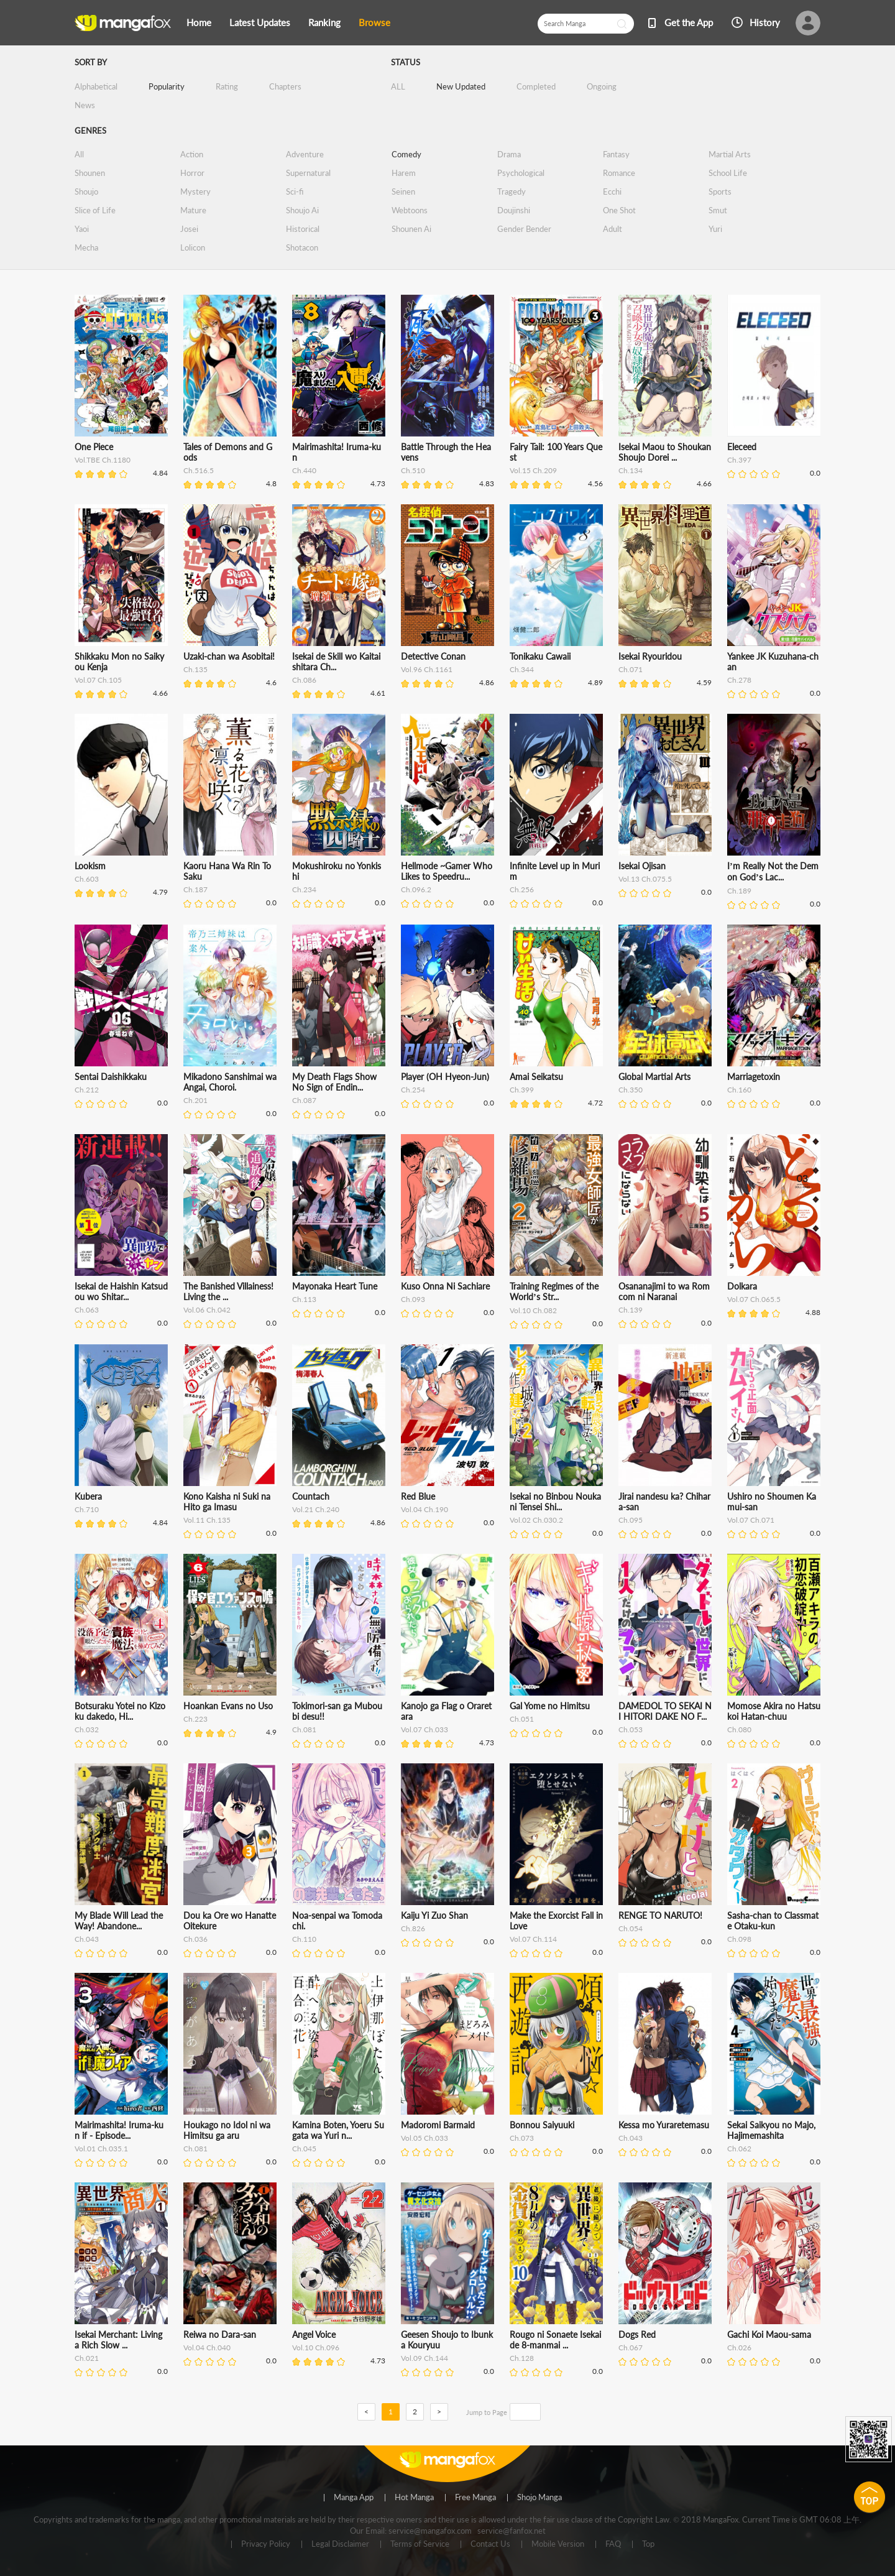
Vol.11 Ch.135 (207, 1520)
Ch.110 (304, 1939)
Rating (227, 86)
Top (648, 2544)
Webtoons (410, 210)
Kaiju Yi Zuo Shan (434, 1915)
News (85, 105)
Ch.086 (304, 680)
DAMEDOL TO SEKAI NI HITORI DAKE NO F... (665, 1711)
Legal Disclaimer (340, 2544)
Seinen (403, 191)
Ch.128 (522, 2358)
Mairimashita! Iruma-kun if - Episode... (119, 2130)
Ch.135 (195, 669)
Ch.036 (195, 1939)
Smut (718, 210)
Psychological (520, 173)
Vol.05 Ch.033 (424, 2138)
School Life (728, 173)
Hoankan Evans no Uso (228, 1706)
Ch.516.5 (198, 470)
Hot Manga (414, 2497)
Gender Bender (524, 229)
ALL (398, 86)
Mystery (195, 191)
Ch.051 (522, 1719)
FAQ (613, 2544)
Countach (310, 1496)
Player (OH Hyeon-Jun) (445, 1076)
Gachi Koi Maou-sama (769, 2334)
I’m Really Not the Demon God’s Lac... (773, 871)
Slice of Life (95, 210)
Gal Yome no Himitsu (550, 1706)
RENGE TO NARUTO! (660, 1915)
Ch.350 (630, 1089)
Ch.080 (739, 1729)
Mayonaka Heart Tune (334, 1286)
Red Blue (418, 1496)
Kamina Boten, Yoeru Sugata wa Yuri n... (338, 2130)
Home (198, 22)
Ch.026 (739, 2347)
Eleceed (741, 446)
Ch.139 (630, 1309)
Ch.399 (522, 1089)
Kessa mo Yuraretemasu (663, 2125)
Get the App (688, 22)
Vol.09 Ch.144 (424, 2358)
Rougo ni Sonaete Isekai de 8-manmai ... (555, 2339)
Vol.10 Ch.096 (315, 2347)
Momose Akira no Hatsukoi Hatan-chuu (773, 1711)
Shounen (90, 173)
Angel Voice (314, 2334)
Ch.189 (739, 890)
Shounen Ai (411, 229)
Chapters (285, 86)
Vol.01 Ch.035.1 (101, 2148)
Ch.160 (739, 1089)
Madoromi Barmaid (438, 2125)
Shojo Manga (539, 2497)
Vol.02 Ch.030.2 (536, 1520)
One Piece (94, 446)
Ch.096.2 (416, 889)
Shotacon (302, 247)
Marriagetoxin (753, 1076)
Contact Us (490, 2544)
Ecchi (612, 191)
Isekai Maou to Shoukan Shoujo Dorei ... (664, 452)
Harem (404, 173)
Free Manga (475, 2497)
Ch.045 (304, 2148)
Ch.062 (739, 2148)
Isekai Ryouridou (650, 656)
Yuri (715, 229)
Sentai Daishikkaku (111, 1076)
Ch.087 (304, 1100)
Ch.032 (87, 1729)
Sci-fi (294, 191)
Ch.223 (195, 1719)
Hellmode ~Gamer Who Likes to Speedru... (446, 871)
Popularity (167, 86)
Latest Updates (259, 22)
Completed (536, 86)
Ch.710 (87, 1509)
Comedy (406, 154)
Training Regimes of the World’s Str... (554, 1291)
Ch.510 (413, 470)
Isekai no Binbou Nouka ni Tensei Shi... (555, 1501)
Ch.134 (630, 470)
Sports (720, 191)
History (765, 22)
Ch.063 (87, 1309)
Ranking (324, 22)
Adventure (305, 154)
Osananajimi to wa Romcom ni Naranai (664, 1291)
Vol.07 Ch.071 (750, 1520)
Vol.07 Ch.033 (424, 1729)
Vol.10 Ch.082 (533, 1310)
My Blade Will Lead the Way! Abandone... (119, 1920)
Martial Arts (730, 154)
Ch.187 (195, 889)
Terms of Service (419, 2544)
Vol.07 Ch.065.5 (754, 1299)
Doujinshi (513, 210)
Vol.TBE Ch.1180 (103, 459)
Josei (189, 229)
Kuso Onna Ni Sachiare (445, 1286)
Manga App (354, 2497)
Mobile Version (557, 2544)
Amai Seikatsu (536, 1076)
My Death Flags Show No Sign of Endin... (334, 1081)
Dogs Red (637, 2334)
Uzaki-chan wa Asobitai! (229, 656)
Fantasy (616, 154)
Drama (509, 154)
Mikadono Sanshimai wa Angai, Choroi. (230, 1081)
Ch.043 (87, 1939)
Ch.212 (87, 1089)
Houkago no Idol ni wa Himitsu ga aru (226, 2130)
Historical (302, 229)
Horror (192, 173)
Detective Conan (433, 656)
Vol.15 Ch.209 (533, 470)
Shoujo (86, 191)
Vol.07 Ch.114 (533, 1939)
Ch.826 (413, 1928)
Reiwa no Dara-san (219, 2334)
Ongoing (602, 86)
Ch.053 (630, 1729)
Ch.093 (413, 1299)
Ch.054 (630, 1928)
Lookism (90, 866)
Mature (193, 210)
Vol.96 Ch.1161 (426, 669)
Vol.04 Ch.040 (207, 2347)
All (79, 154)
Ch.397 (739, 459)
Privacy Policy (265, 2544)
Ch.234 (304, 889)
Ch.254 (413, 1089)
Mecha (86, 247)
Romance (619, 173)
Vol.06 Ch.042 (207, 1309)
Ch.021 (87, 2358)
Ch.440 (304, 470)
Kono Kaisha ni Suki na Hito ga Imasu (226, 1501)
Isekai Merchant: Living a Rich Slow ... (118, 2339)
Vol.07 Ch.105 (98, 680)
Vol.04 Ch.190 (424, 1509)
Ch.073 (522, 2138)
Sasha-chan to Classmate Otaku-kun (773, 1920)
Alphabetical (96, 86)
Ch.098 (739, 1939)
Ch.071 (630, 669)
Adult (612, 229)
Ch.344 (522, 669)
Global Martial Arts (654, 1076)
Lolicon (192, 247)
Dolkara (742, 1286)
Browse (374, 22)
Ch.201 (195, 1100)
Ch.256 (522, 889)
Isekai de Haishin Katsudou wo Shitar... (121, 1291)
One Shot (619, 210)
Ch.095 (630, 1520)
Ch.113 (304, 1299)
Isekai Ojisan (642, 866)
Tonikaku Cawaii (540, 656)
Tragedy (511, 191)
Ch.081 (304, 1729)
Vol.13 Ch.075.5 (645, 879)
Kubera (88, 1496)
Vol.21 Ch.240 (315, 1509)
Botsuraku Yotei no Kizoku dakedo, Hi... (120, 1711)
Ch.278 (739, 680)
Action (191, 154)
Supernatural (308, 173)
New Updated (460, 86)
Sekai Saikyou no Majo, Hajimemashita (771, 2130)
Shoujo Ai (302, 210)
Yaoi (82, 229)
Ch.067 (630, 2347)
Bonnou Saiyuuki (542, 2125)
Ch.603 (87, 879)
